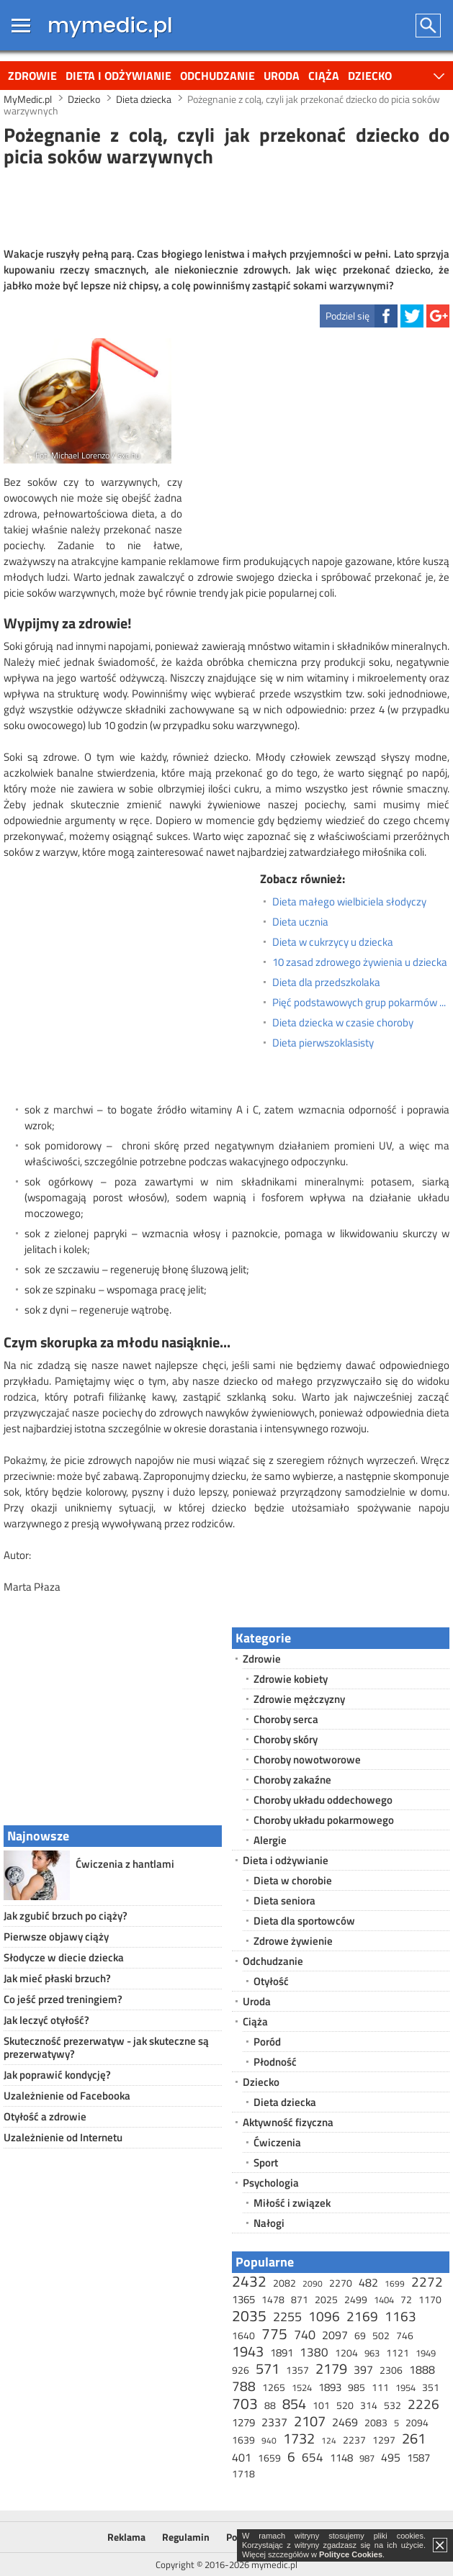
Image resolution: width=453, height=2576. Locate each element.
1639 (243, 2439)
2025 (326, 2299)
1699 (395, 2283)
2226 (423, 2403)
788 (244, 2385)
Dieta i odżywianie (118, 75)
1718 (243, 2473)
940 (269, 2440)
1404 (384, 2299)
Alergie (270, 1840)
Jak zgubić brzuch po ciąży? (65, 1915)
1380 (314, 2352)
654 (312, 2457)
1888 (422, 2369)
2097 (335, 2335)
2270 (340, 2282)
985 (356, 2387)
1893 (329, 2387)
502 (381, 2335)
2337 (274, 2422)
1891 (281, 2352)
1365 (243, 2299)
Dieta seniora (284, 1900)
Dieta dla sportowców (304, 1920)
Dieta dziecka (285, 2102)
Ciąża (323, 75)
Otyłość (271, 1981)
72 (406, 2299)
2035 (249, 2315)
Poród (267, 2041)
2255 (287, 2316)
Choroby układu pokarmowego (324, 1820)
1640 (243, 2335)
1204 (346, 2352)
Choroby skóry (286, 1739)
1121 (397, 2352)
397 (363, 2369)
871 (299, 2299)
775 (274, 2333)
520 (345, 2405)
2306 (391, 2369)
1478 (272, 2299)
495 (390, 2457)
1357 (297, 2369)
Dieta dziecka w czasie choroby (342, 1023)
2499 (355, 2299)
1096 (324, 2315)
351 (430, 2387)
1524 (302, 2387)
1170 (429, 2299)
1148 (341, 2457)
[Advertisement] (226, 205)
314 (368, 2405)
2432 (249, 2280)
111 (380, 2387)
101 (321, 2405)
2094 (417, 2422)
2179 (331, 2368)
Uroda (282, 75)
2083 (375, 2422)
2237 (354, 2439)
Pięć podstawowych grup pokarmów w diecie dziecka (360, 1003)
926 (240, 2369)
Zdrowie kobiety (291, 1679)
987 (366, 2458)
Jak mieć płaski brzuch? (57, 1978)
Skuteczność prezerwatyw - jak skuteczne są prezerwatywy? (106, 2047)
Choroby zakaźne (292, 1779)
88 (270, 2405)
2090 (312, 2283)
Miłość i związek (292, 2203)
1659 (269, 2457)
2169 (362, 2315)
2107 (310, 2421)
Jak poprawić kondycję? (57, 2074)
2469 (345, 2422)
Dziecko (370, 75)
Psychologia (271, 2182)
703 (245, 2403)
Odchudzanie (217, 75)
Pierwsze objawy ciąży (56, 1936)
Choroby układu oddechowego (323, 1799)
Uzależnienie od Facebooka (67, 2095)
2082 (284, 2282)
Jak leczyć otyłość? (46, 2020)
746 (404, 2335)
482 (368, 2282)
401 (241, 2457)
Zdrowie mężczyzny (299, 1699)
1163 (400, 2315)
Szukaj (429, 25)
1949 (426, 2353)
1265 (273, 2387)
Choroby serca (286, 1719)
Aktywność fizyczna (288, 2122)
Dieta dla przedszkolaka (326, 982)
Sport (266, 2162)
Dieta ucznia (300, 922)
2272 (427, 2281)
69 (360, 2335)
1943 (248, 2351)
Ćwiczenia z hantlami (125, 1864)
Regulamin (186, 2536)
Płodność (275, 2061)
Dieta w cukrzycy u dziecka (332, 942)
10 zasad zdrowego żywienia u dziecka (359, 962)
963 (372, 2353)
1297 (383, 2439)
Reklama (126, 2536)
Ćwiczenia (277, 2142)
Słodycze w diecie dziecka (64, 1957)
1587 (418, 2457)
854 (294, 2403)
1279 (243, 2422)
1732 (299, 2438)
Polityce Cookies (350, 2554)
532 (392, 2405)
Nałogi (269, 2223)
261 (414, 2438)
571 (267, 2368)
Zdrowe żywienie (293, 1941)
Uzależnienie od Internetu (63, 2137)
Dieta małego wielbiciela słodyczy (349, 902)
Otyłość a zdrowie (45, 2116)
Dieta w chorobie (293, 1880)
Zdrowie (32, 75)
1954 (405, 2387)
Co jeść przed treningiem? (63, 1999)
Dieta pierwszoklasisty (323, 1043)
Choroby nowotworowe (307, 1759)
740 (304, 2334)
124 (328, 2440)
